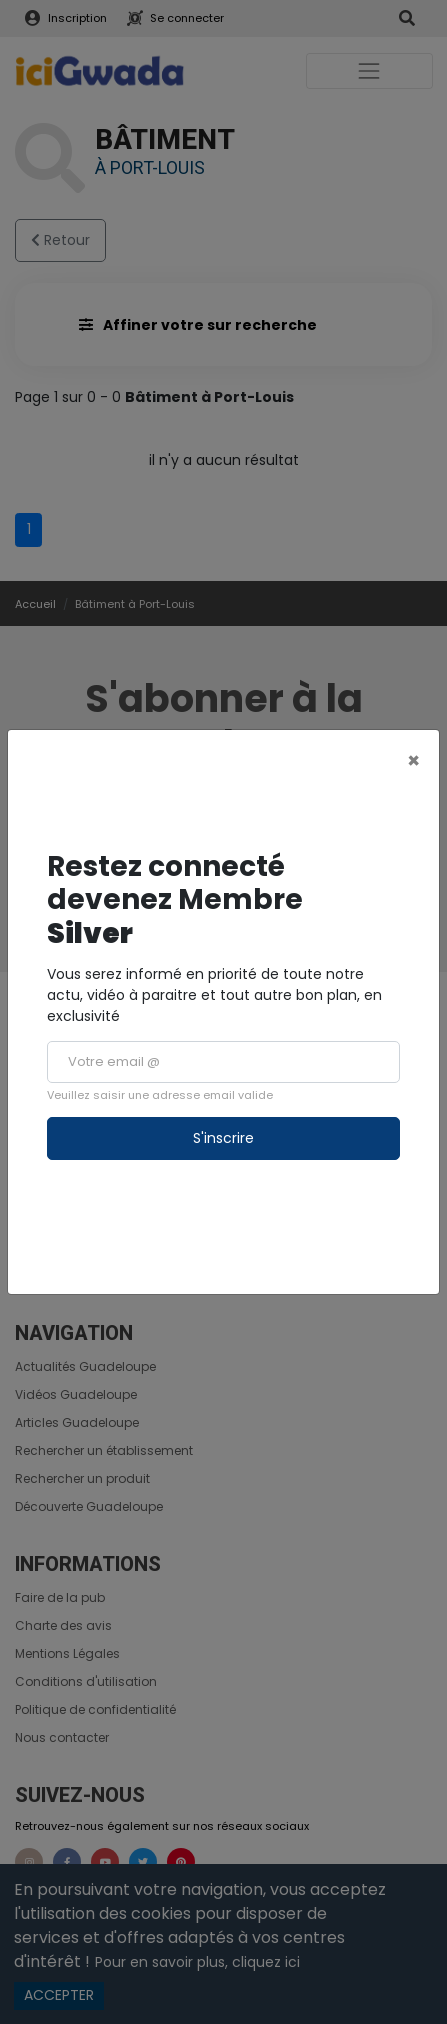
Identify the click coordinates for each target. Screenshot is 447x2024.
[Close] (413, 760)
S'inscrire (223, 1138)
